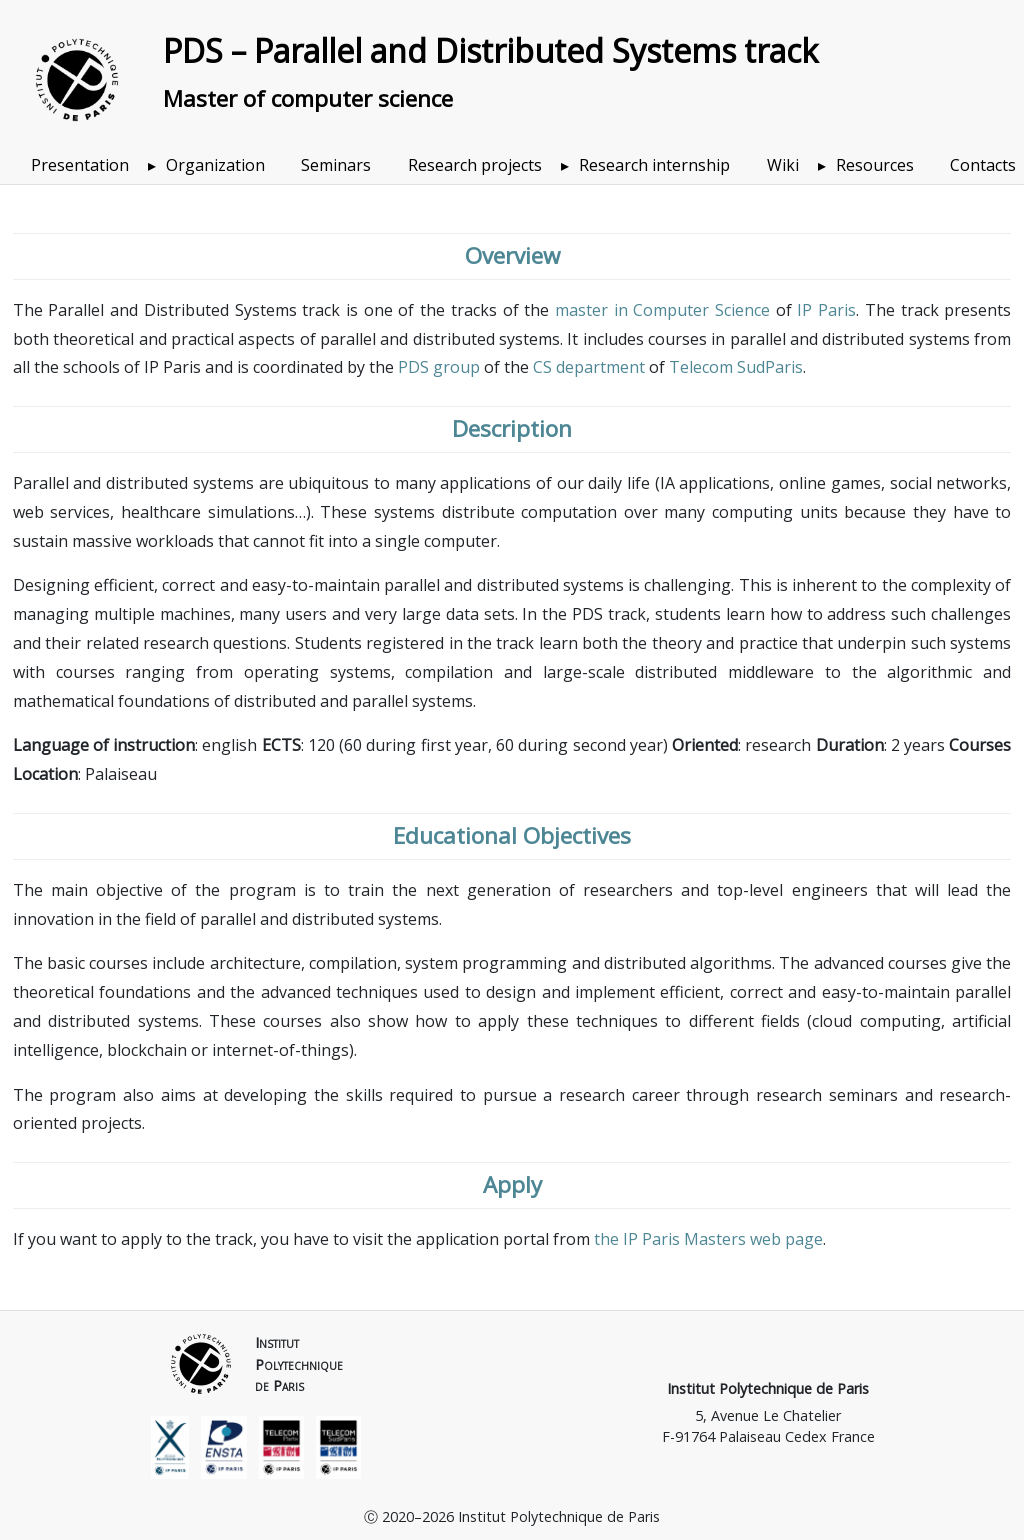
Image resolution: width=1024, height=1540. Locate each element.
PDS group (439, 367)
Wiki (783, 165)
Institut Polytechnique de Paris (768, 1388)
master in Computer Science (662, 310)
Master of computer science (308, 98)
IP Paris (826, 310)
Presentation (80, 165)
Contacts (983, 165)
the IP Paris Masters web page (708, 1239)
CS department (589, 367)
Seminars (336, 165)
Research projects (475, 165)
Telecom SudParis (736, 367)
